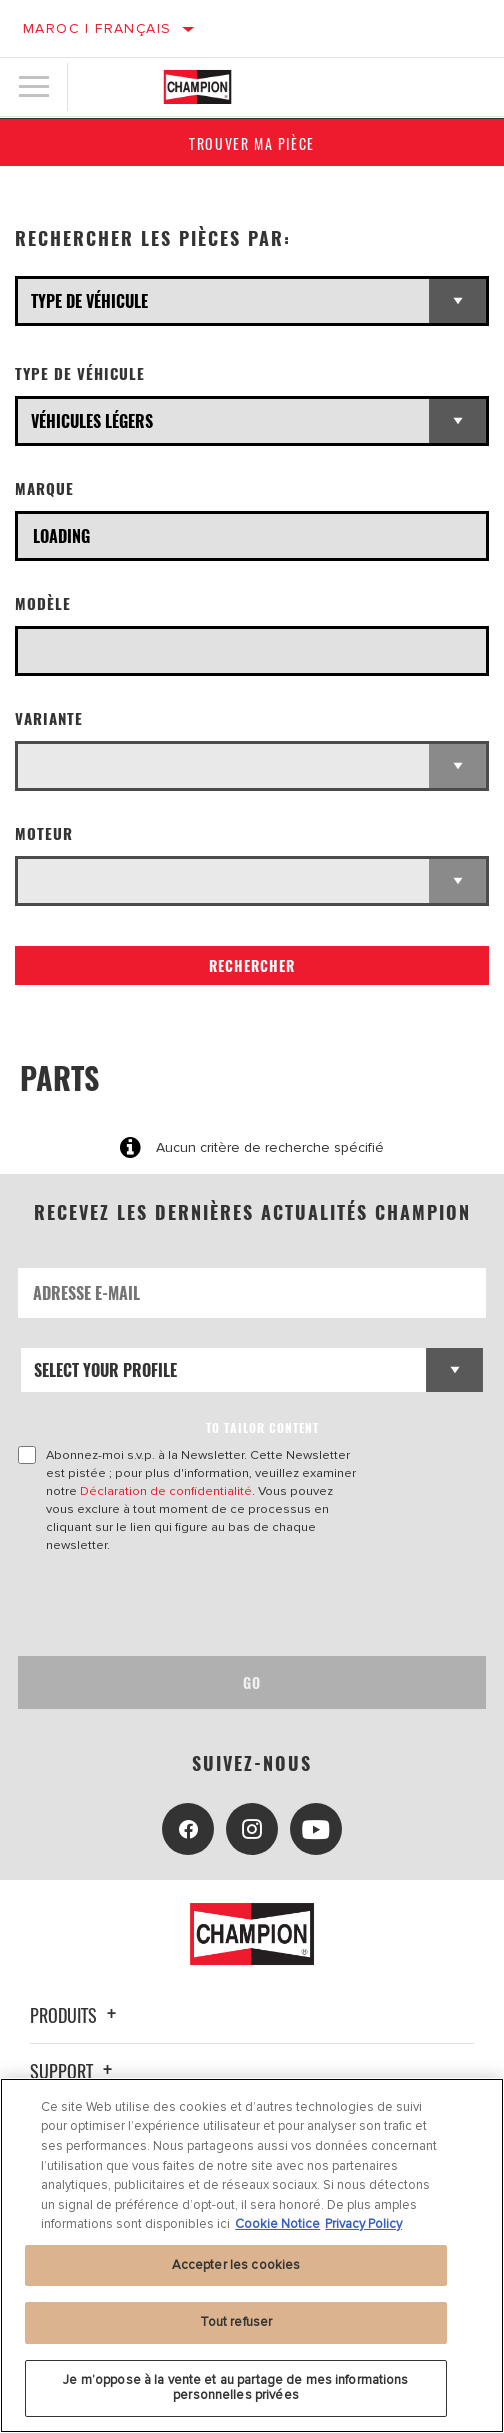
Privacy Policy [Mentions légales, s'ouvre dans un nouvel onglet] (363, 2224)
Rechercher (252, 965)
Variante (49, 718)
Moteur (44, 833)
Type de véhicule (80, 373)
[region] (252, 2255)
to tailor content (262, 1427)
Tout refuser (236, 2322)
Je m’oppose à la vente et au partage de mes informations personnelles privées (235, 2388)
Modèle (43, 603)
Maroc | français (97, 28)
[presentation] (185, 1605)
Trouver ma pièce (252, 143)
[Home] (197, 87)
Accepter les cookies (236, 2265)
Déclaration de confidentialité (166, 1491)
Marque (44, 488)
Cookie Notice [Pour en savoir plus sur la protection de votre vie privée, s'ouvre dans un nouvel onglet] (277, 2224)
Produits (76, 2015)
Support (74, 2071)
